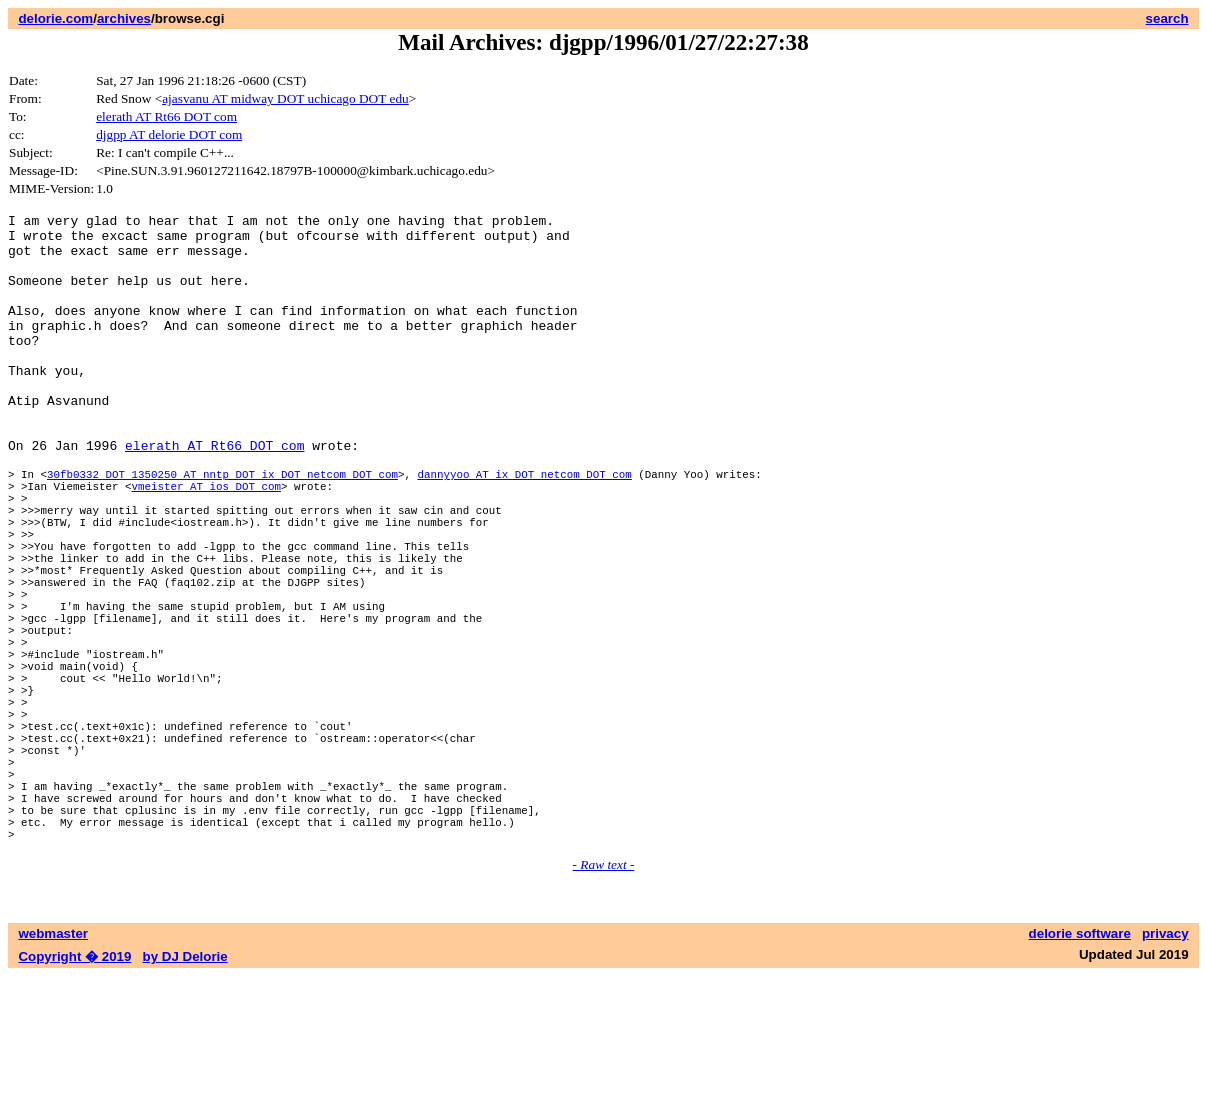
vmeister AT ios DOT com (205, 542)
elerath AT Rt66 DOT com (166, 116)
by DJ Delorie (185, 1100)
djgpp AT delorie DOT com (169, 134)
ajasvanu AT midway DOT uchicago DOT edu (285, 98)
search (1167, 18)
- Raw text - (604, 1008)
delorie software (1080, 1077)
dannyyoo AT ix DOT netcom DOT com (524, 527)
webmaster (53, 1077)
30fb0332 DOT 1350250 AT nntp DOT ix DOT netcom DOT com (222, 527)
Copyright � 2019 (74, 1100)
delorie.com (55, 18)
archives (124, 18)
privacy (1165, 1077)
